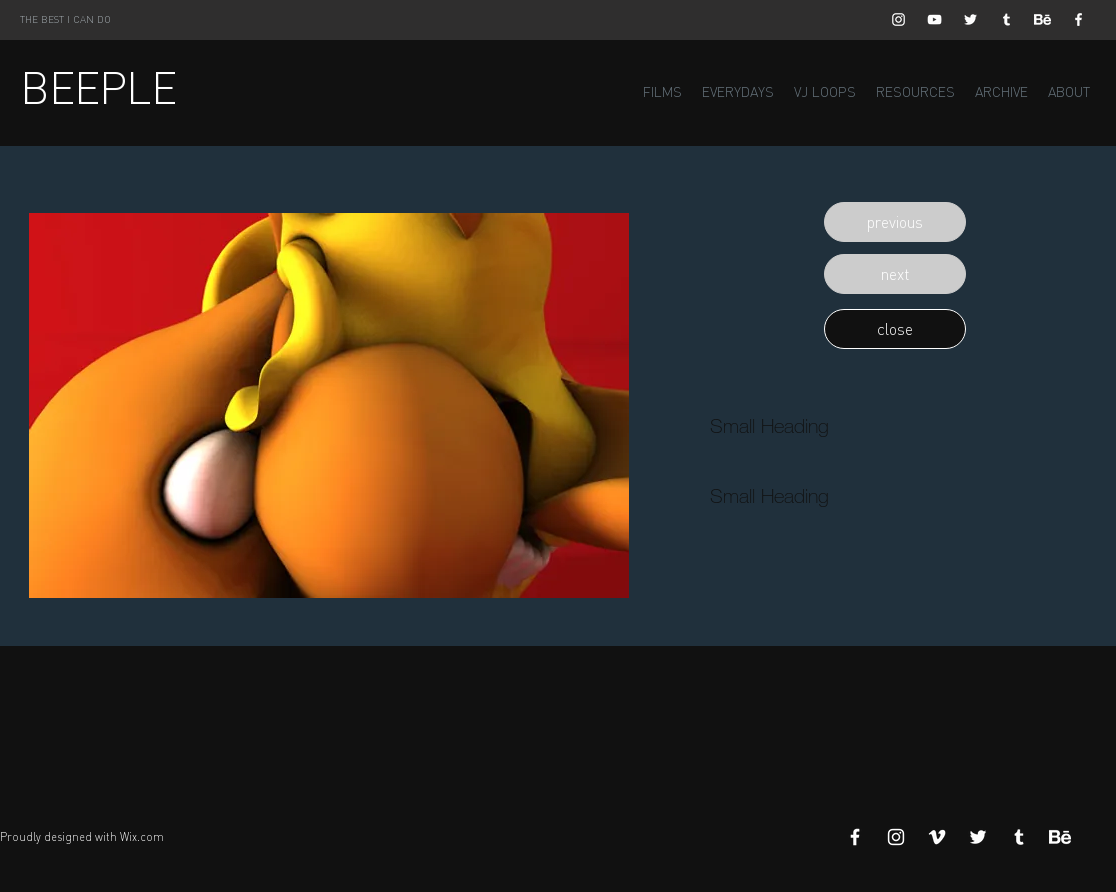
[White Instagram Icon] (898, 19)
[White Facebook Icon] (1078, 19)
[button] (895, 222)
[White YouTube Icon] (934, 19)
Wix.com (142, 837)
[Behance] (1042, 19)
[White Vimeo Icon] (937, 837)
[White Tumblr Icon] (1006, 19)
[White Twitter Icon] (970, 19)
